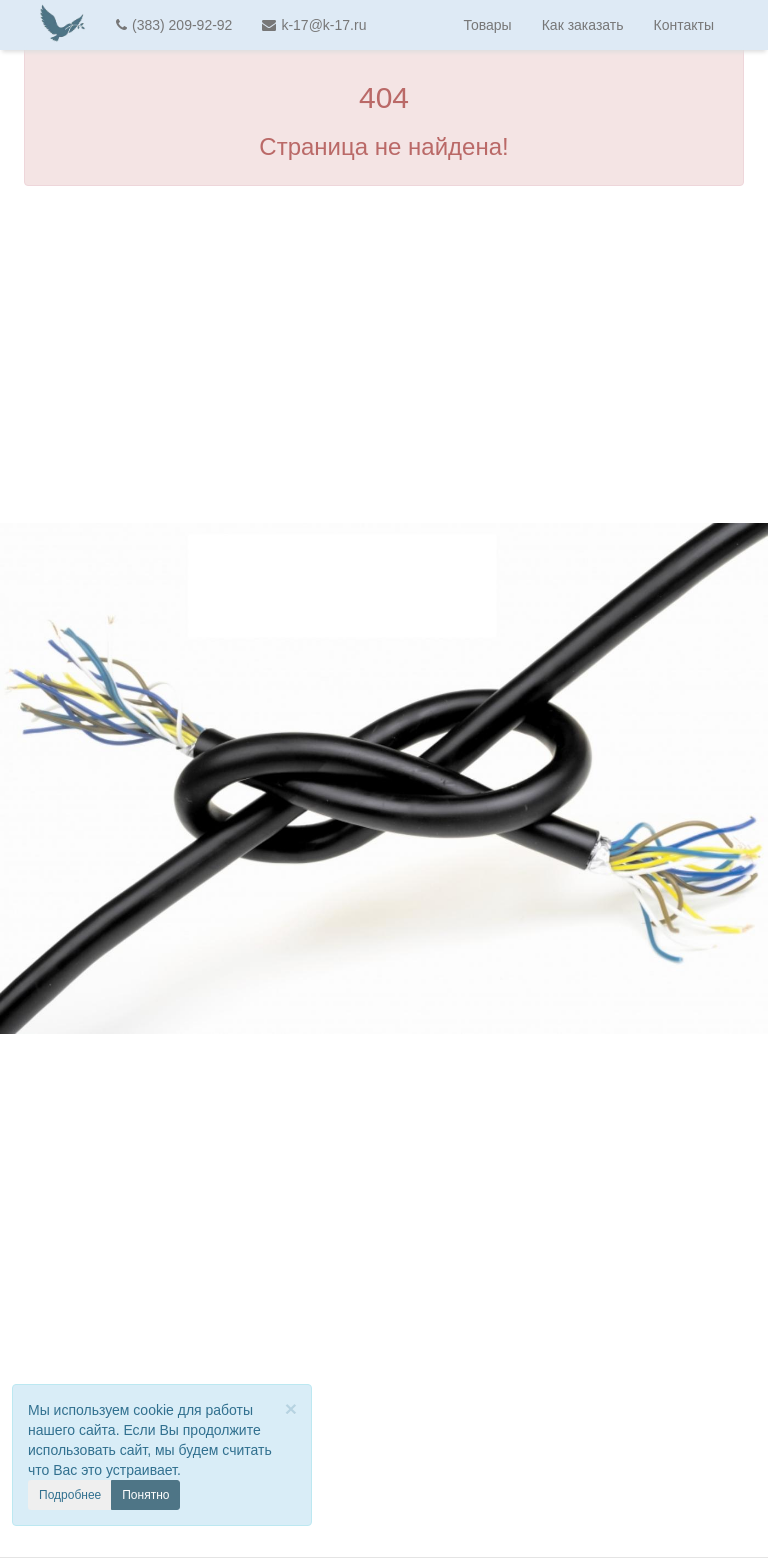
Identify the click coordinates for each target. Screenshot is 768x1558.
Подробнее (70, 1495)
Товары (488, 25)
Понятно (145, 1495)
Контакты (684, 25)
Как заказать (583, 25)
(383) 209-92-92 (174, 25)
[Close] (291, 1408)
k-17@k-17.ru (314, 25)
